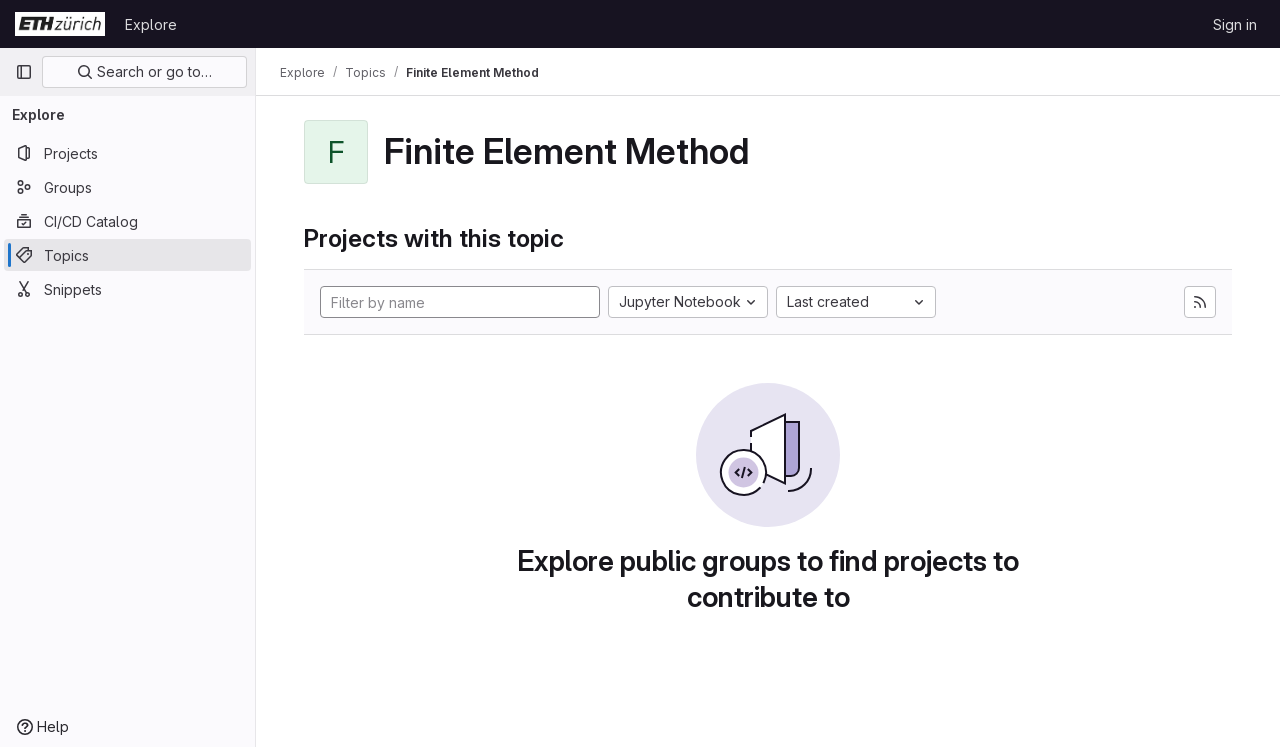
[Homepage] (60, 24)
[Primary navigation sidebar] (24, 72)
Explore (151, 24)
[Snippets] (127, 289)
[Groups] (127, 187)
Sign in (1235, 24)
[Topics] (127, 255)
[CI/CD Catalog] (127, 221)
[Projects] (127, 153)
